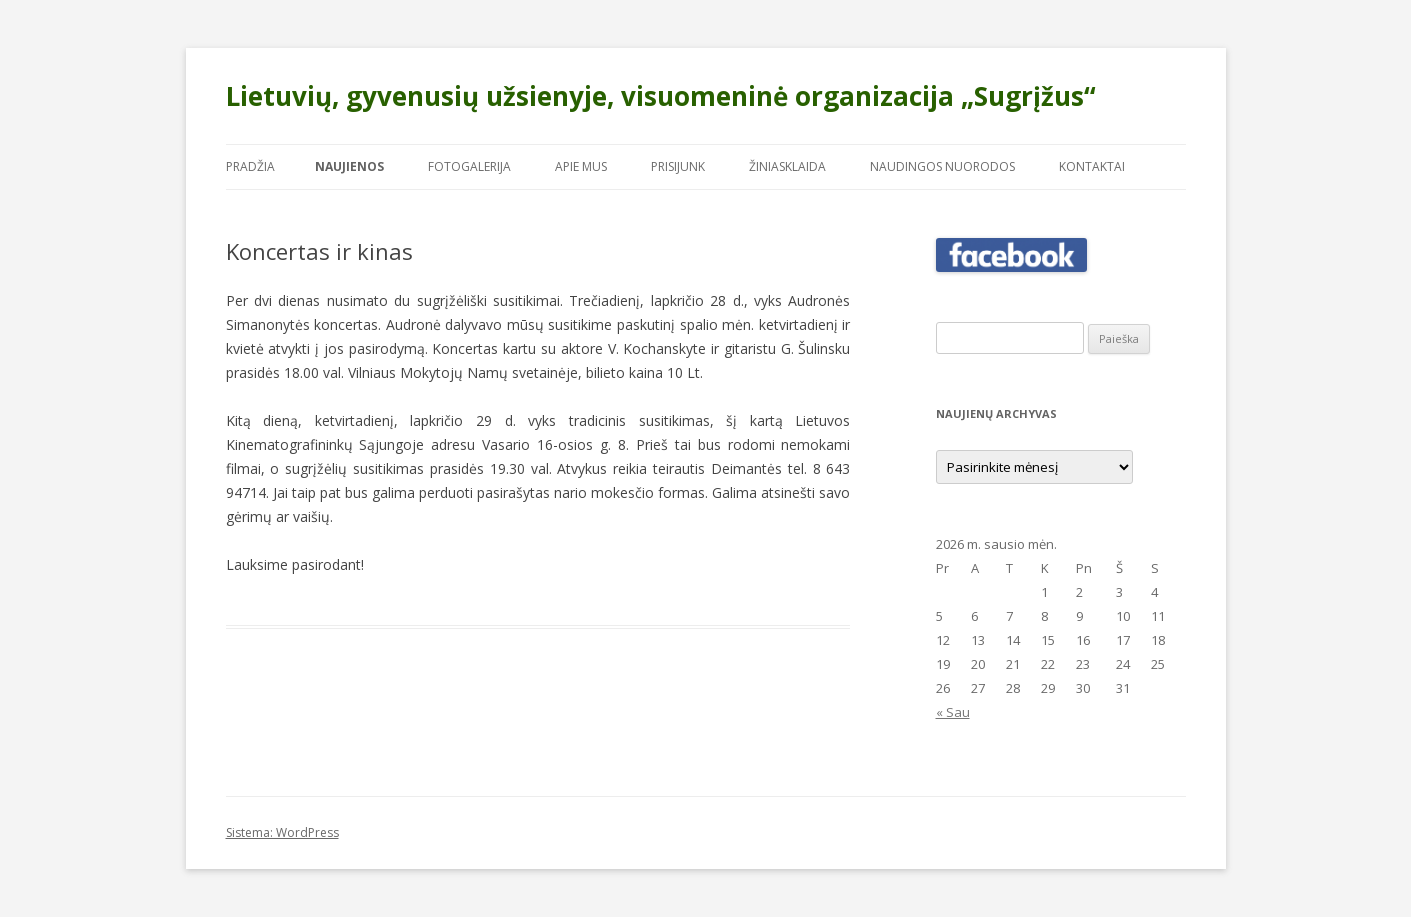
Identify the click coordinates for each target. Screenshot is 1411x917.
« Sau (953, 712)
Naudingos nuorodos (942, 166)
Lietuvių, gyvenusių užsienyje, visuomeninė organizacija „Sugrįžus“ (661, 96)
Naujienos (349, 166)
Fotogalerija (469, 166)
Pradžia (250, 166)
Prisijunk (678, 166)
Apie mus (581, 166)
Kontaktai (1092, 166)
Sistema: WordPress (282, 832)
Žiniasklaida (787, 166)
